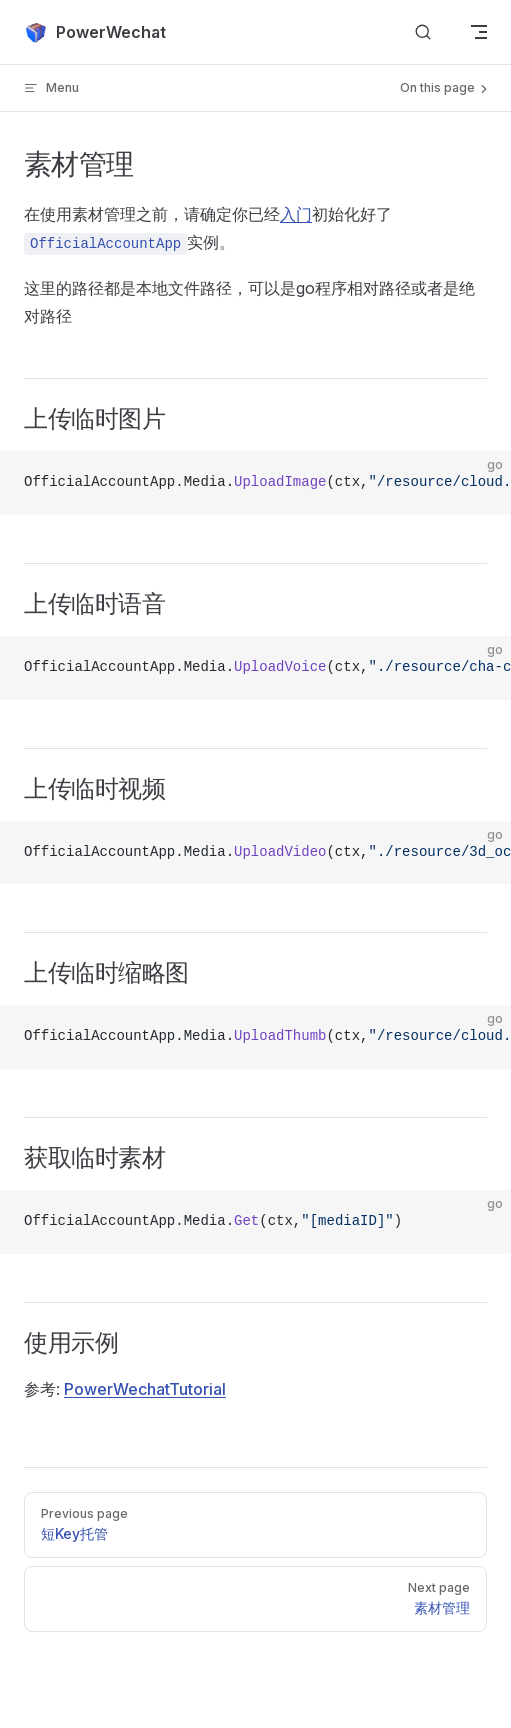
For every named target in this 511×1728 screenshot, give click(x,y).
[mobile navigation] (479, 32)
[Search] (423, 32)
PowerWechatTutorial (145, 1389)
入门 (296, 214)
